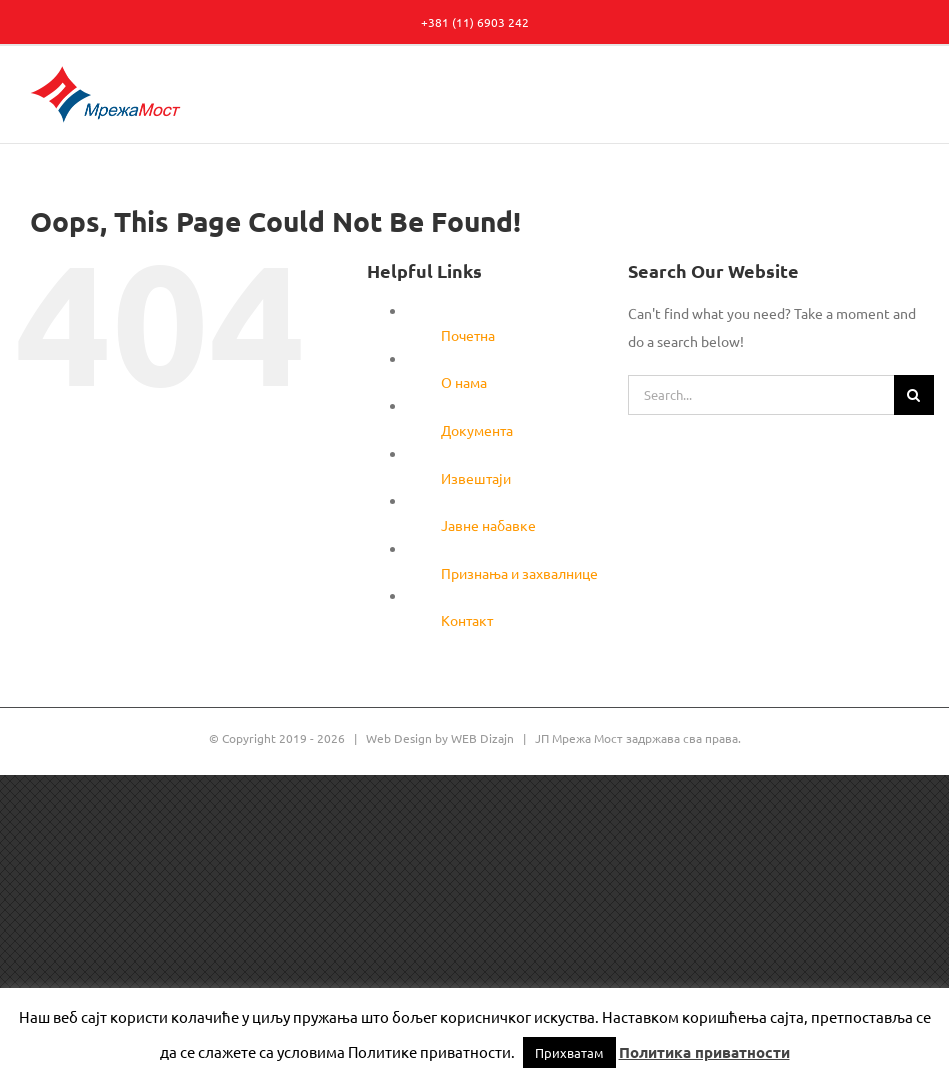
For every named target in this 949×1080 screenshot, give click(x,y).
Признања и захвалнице (519, 573)
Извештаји (476, 478)
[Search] (914, 395)
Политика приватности (704, 1052)
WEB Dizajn (482, 738)
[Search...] (761, 395)
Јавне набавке (488, 525)
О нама (464, 382)
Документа (477, 430)
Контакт (467, 620)
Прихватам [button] (569, 1052)
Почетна (468, 335)
